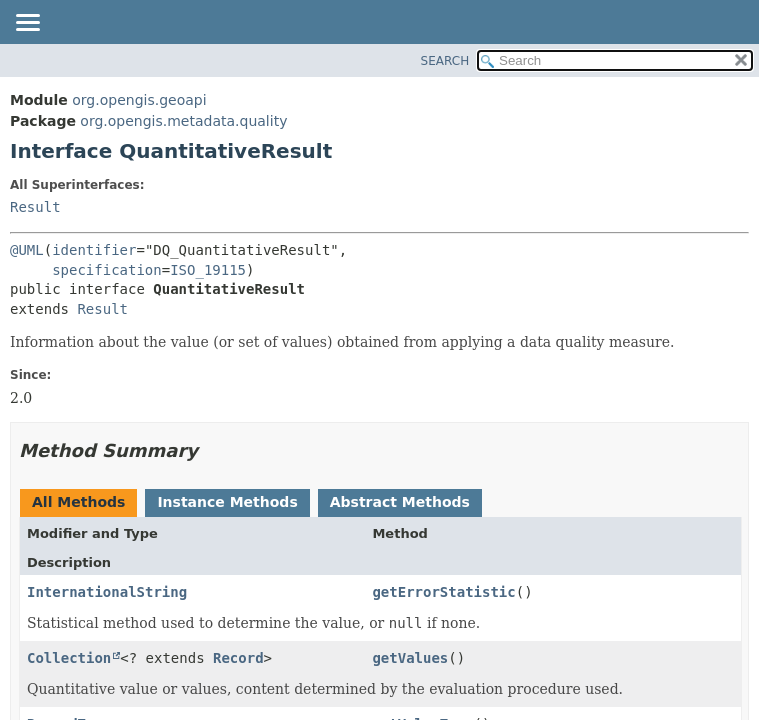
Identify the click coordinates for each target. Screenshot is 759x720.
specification (107, 270)
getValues (410, 658)
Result (35, 207)
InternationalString (107, 592)
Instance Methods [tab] (227, 502)
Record (238, 658)
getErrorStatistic (443, 592)
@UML (27, 250)
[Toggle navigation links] (27, 24)
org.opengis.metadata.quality (183, 121)
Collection (69, 658)
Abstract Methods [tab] (400, 502)
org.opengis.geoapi (139, 100)
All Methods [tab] (78, 502)
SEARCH (445, 61)
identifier (94, 250)
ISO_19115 (208, 270)
